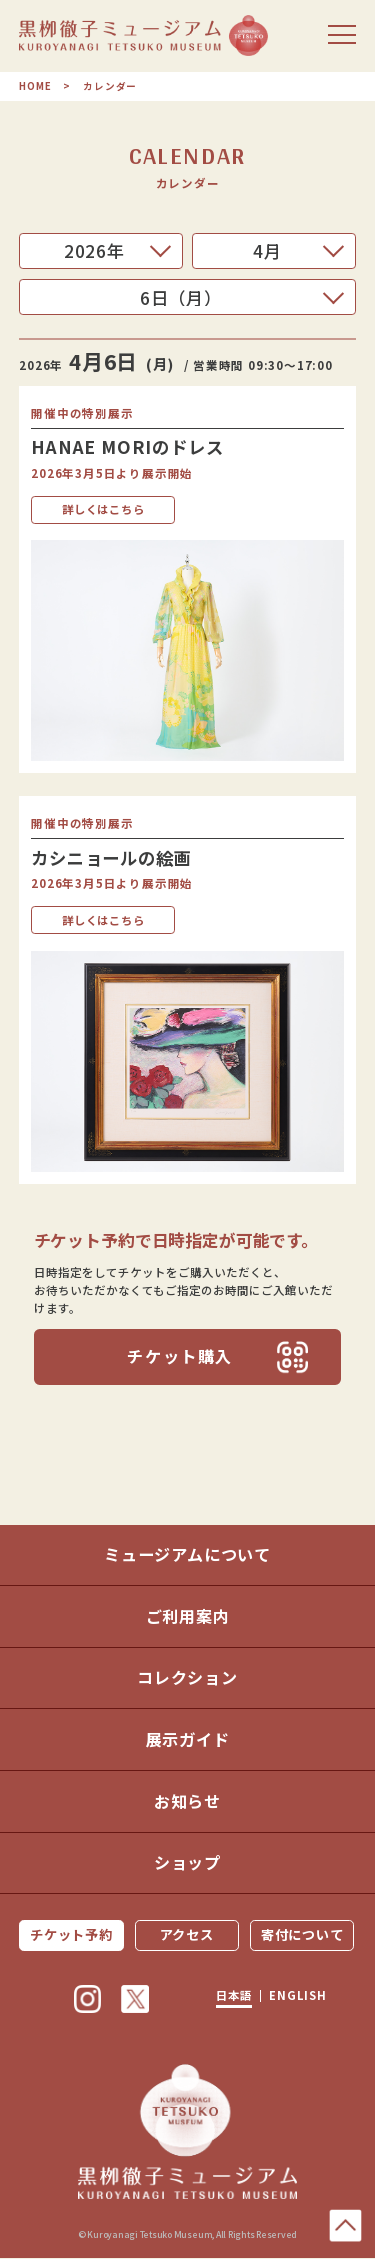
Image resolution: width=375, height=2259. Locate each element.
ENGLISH (299, 1997)
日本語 (233, 1997)
